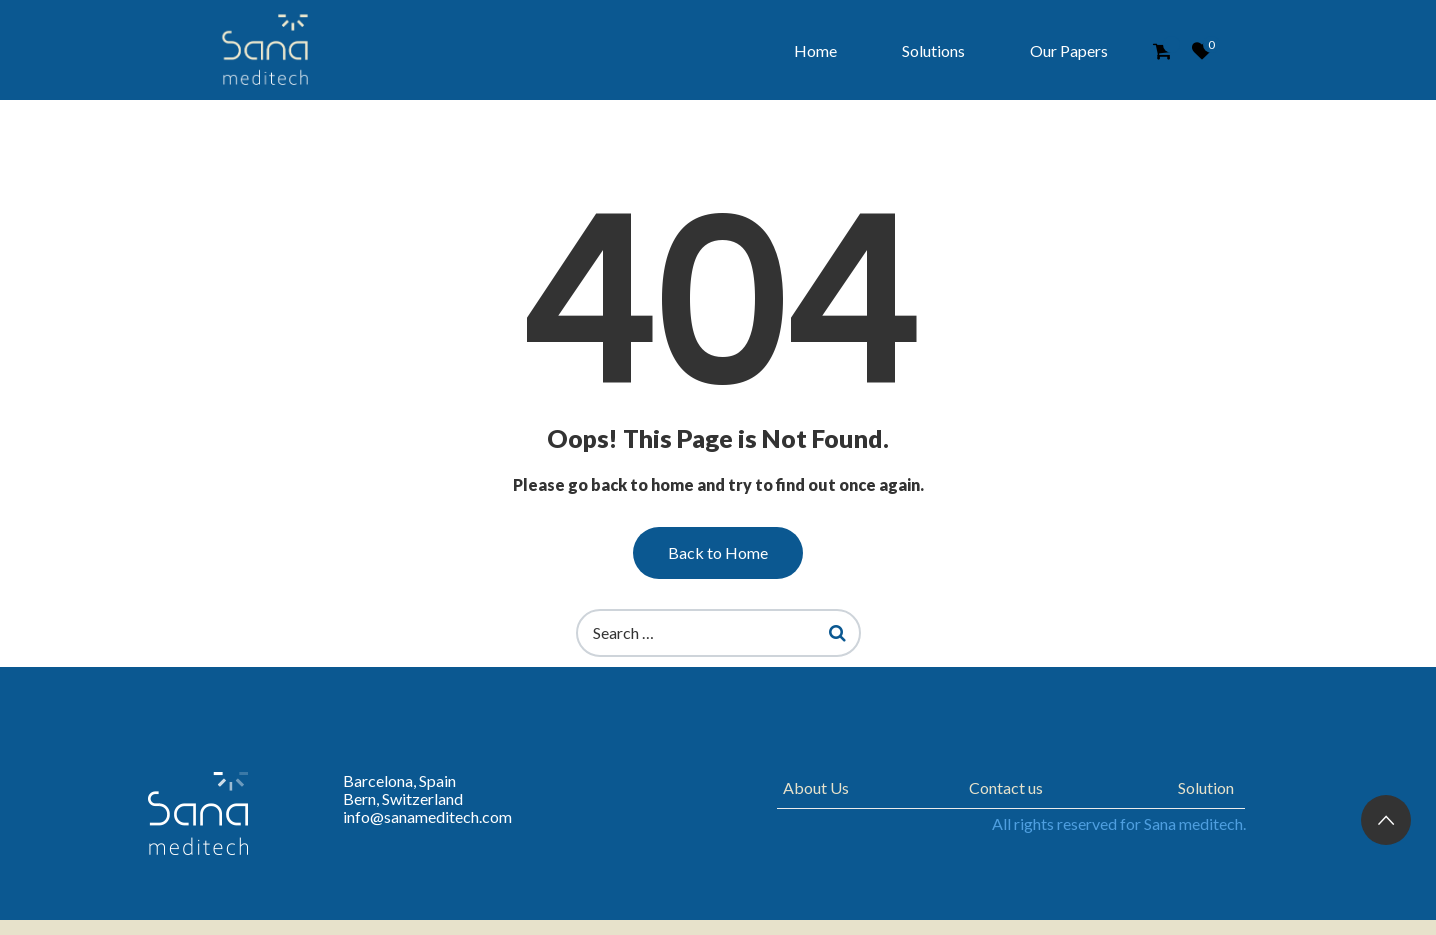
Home (815, 50)
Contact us (1006, 787)
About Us (816, 787)
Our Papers (1069, 50)
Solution (1206, 787)
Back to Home (718, 552)
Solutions (933, 50)
